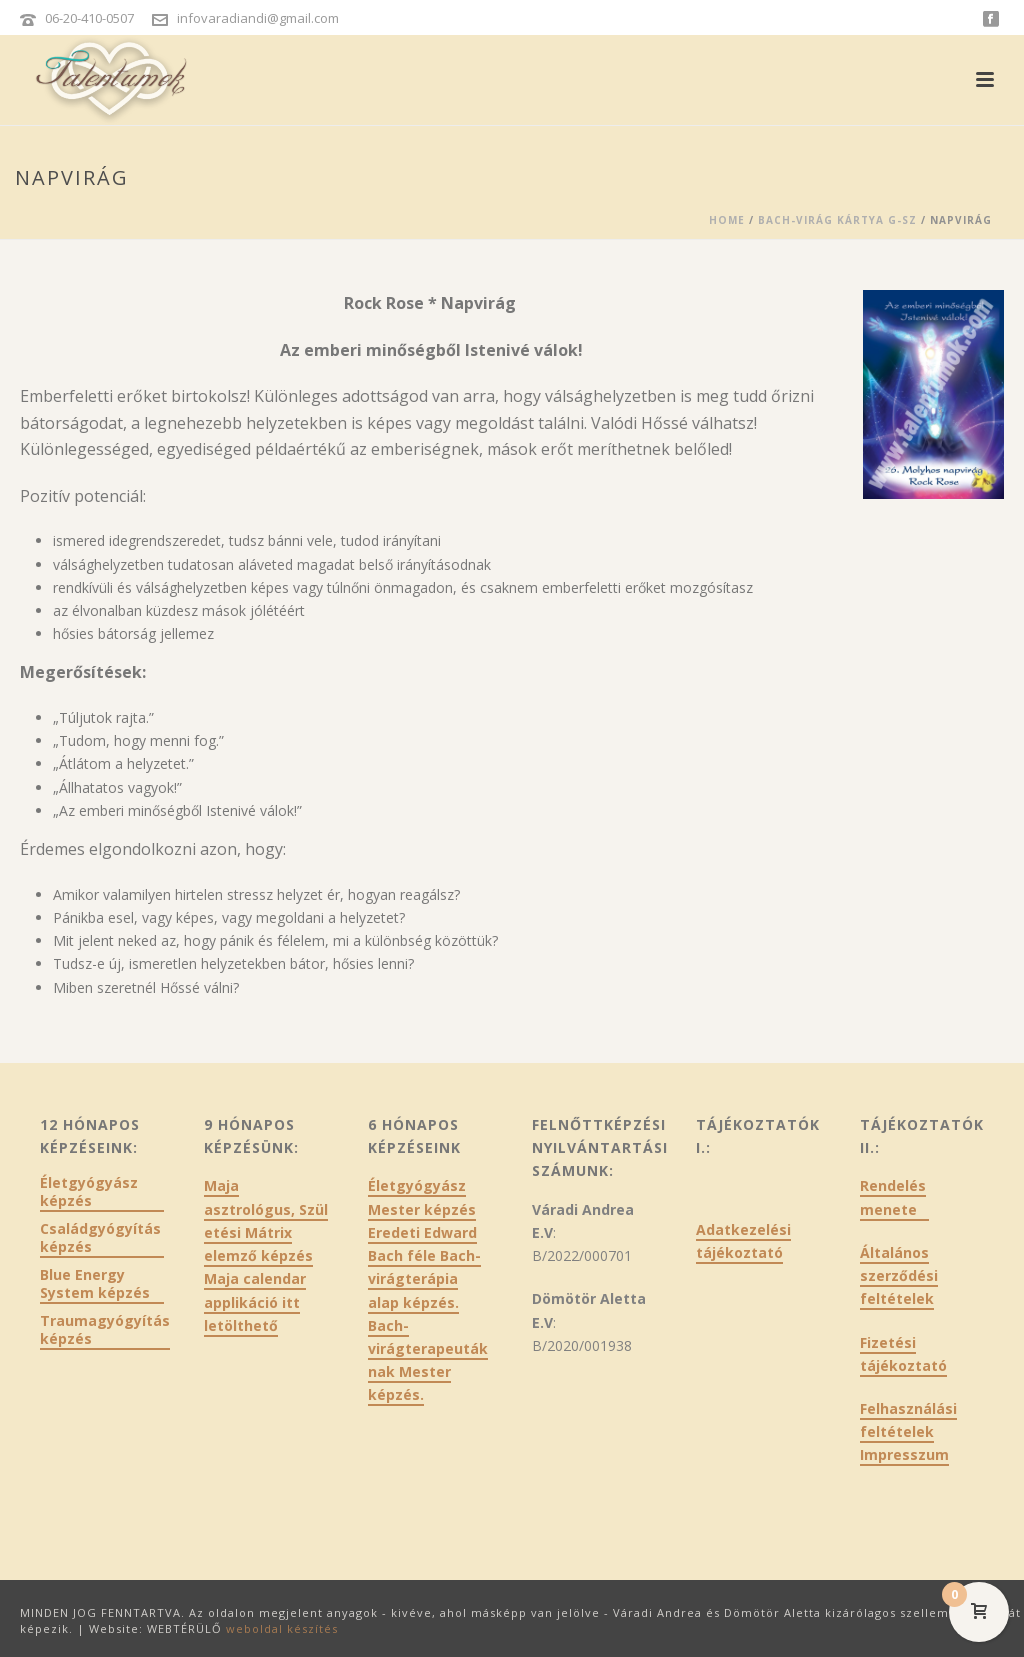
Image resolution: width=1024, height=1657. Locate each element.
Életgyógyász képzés (89, 1192)
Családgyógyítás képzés (100, 1238)
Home (727, 220)
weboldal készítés (282, 1628)
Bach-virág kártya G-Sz (837, 220)
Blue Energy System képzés (95, 1284)
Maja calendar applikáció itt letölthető (255, 1301)
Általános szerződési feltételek (899, 1275)
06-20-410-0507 (89, 18)
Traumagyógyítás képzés (105, 1330)
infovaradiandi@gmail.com (258, 18)
